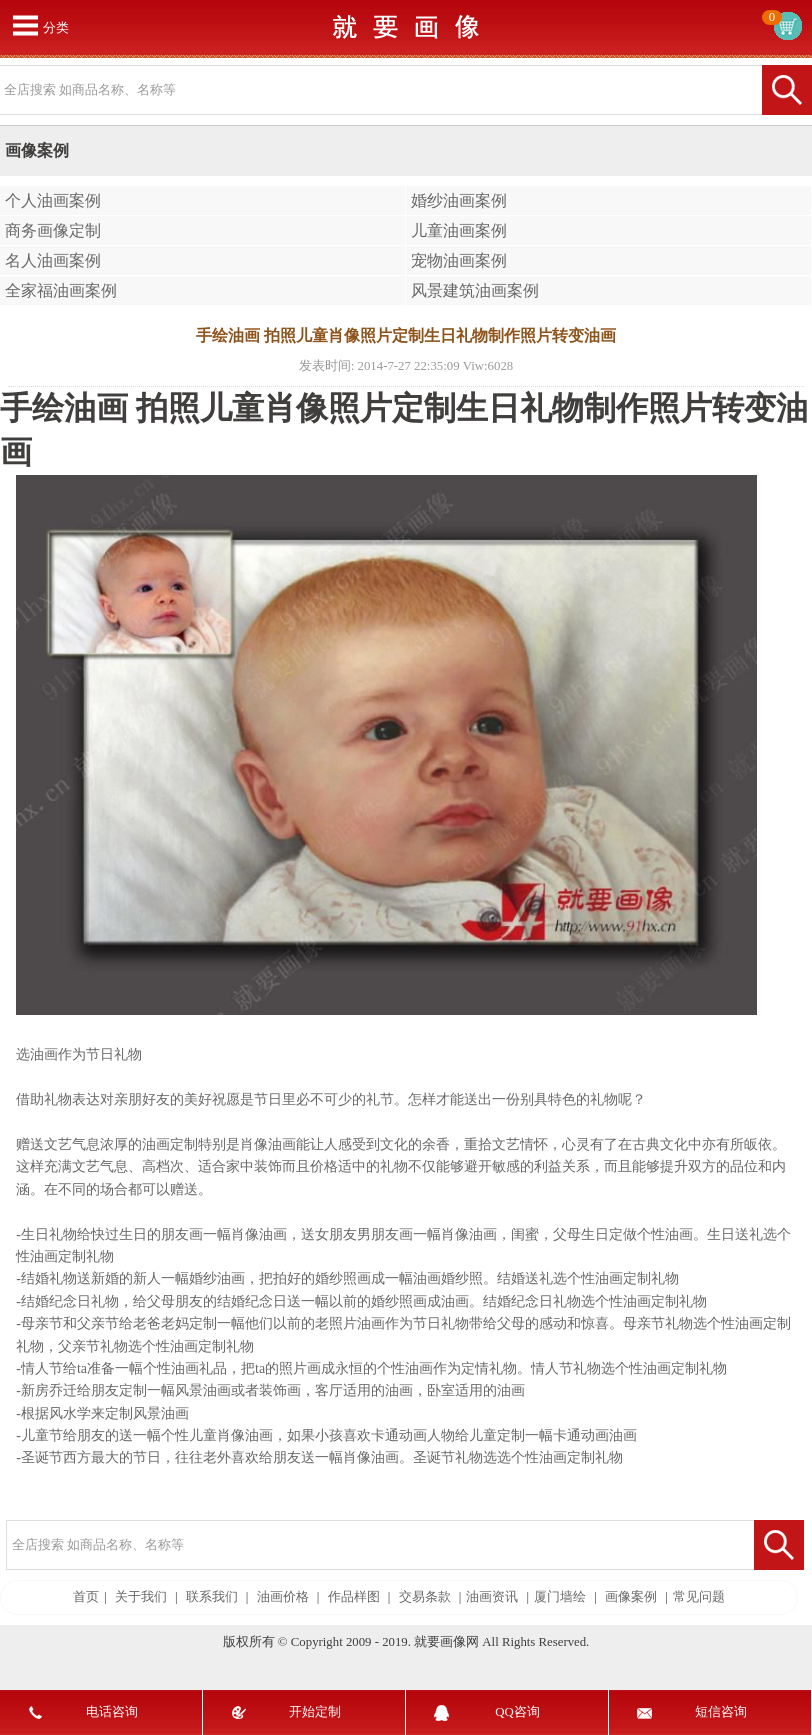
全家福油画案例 (61, 290)
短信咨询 (721, 1712)
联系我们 (212, 1597)
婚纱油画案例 (459, 200)
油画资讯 (492, 1597)
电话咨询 (112, 1712)
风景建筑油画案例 (475, 290)
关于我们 (141, 1597)
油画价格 (283, 1597)
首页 (86, 1597)
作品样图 (354, 1597)
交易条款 (425, 1597)
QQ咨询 (517, 1712)
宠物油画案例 (459, 260)
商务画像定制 (53, 230)
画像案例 (631, 1597)
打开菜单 (25, 25)
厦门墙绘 (560, 1597)
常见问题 (699, 1597)
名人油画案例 (53, 260)
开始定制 (315, 1712)
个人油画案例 (53, 200)
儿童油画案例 (459, 230)
